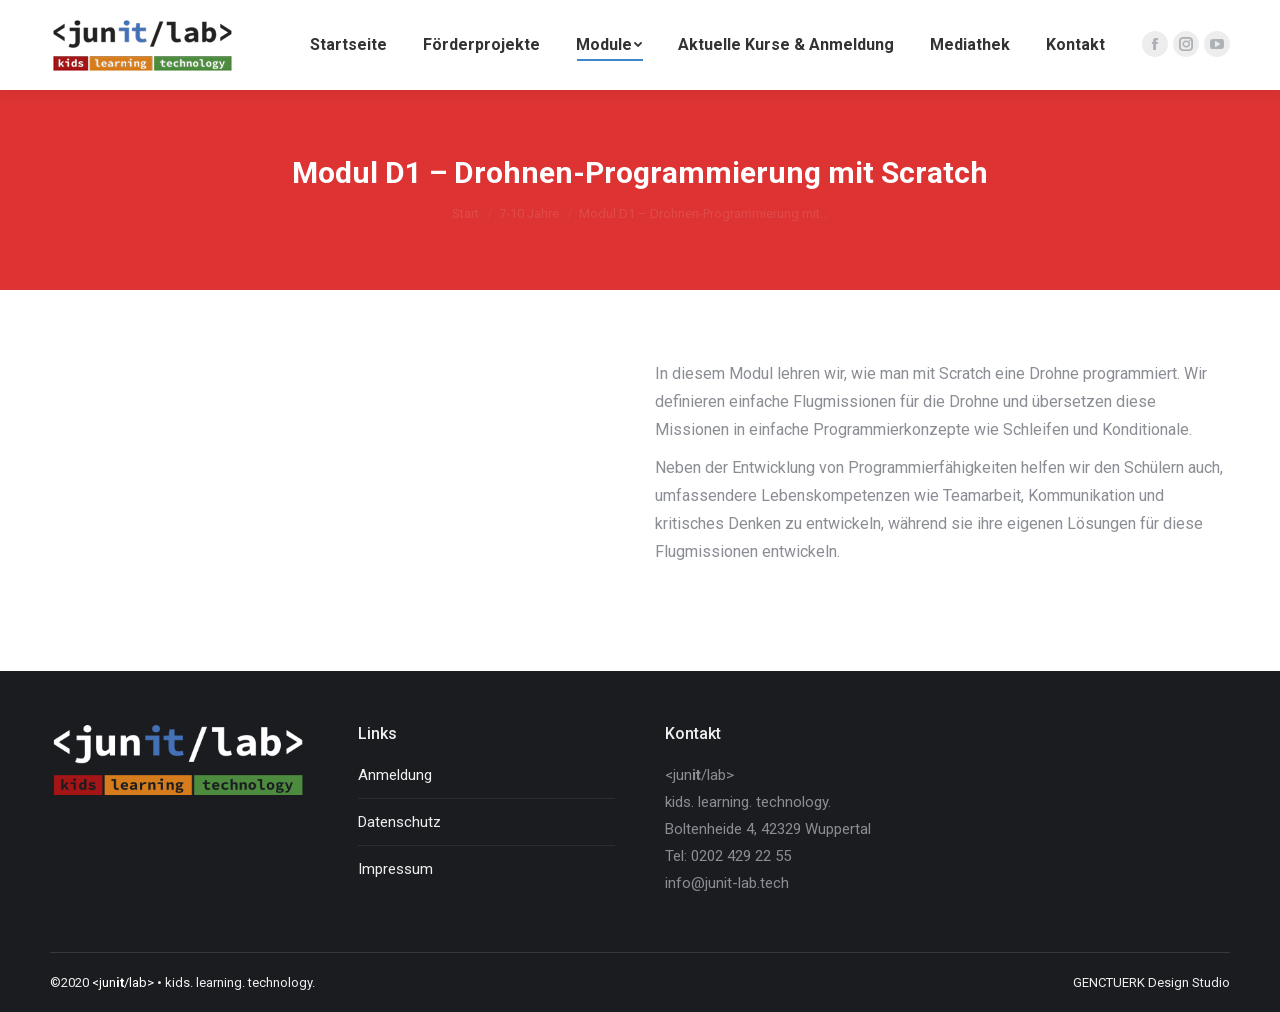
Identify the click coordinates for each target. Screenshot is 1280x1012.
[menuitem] (348, 45)
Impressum (395, 869)
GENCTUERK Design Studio (1151, 982)
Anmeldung (395, 775)
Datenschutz (399, 822)
